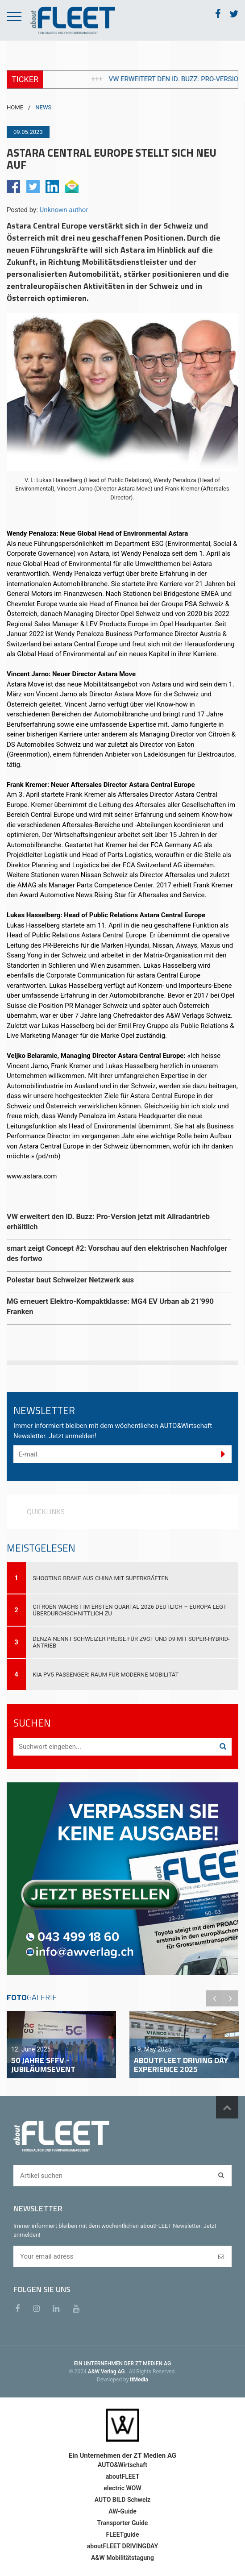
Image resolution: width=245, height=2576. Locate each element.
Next (230, 1998)
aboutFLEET (123, 2476)
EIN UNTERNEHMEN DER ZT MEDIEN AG (122, 2363)
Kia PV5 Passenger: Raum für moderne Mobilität (106, 1674)
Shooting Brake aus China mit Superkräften (101, 1578)
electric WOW (122, 2488)
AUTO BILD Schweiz (122, 2499)
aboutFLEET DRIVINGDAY (122, 2546)
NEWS (43, 107)
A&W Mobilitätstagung (122, 2557)
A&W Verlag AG (107, 2371)
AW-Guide (122, 2511)
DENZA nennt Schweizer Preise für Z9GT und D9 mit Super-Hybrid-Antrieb (131, 1642)
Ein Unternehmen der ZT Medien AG (122, 2455)
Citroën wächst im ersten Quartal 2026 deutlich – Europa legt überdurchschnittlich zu (130, 1610)
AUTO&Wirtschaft (122, 2464)
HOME (15, 107)
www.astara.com (32, 1176)
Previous (214, 1998)
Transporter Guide (122, 2522)
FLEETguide (122, 2534)
